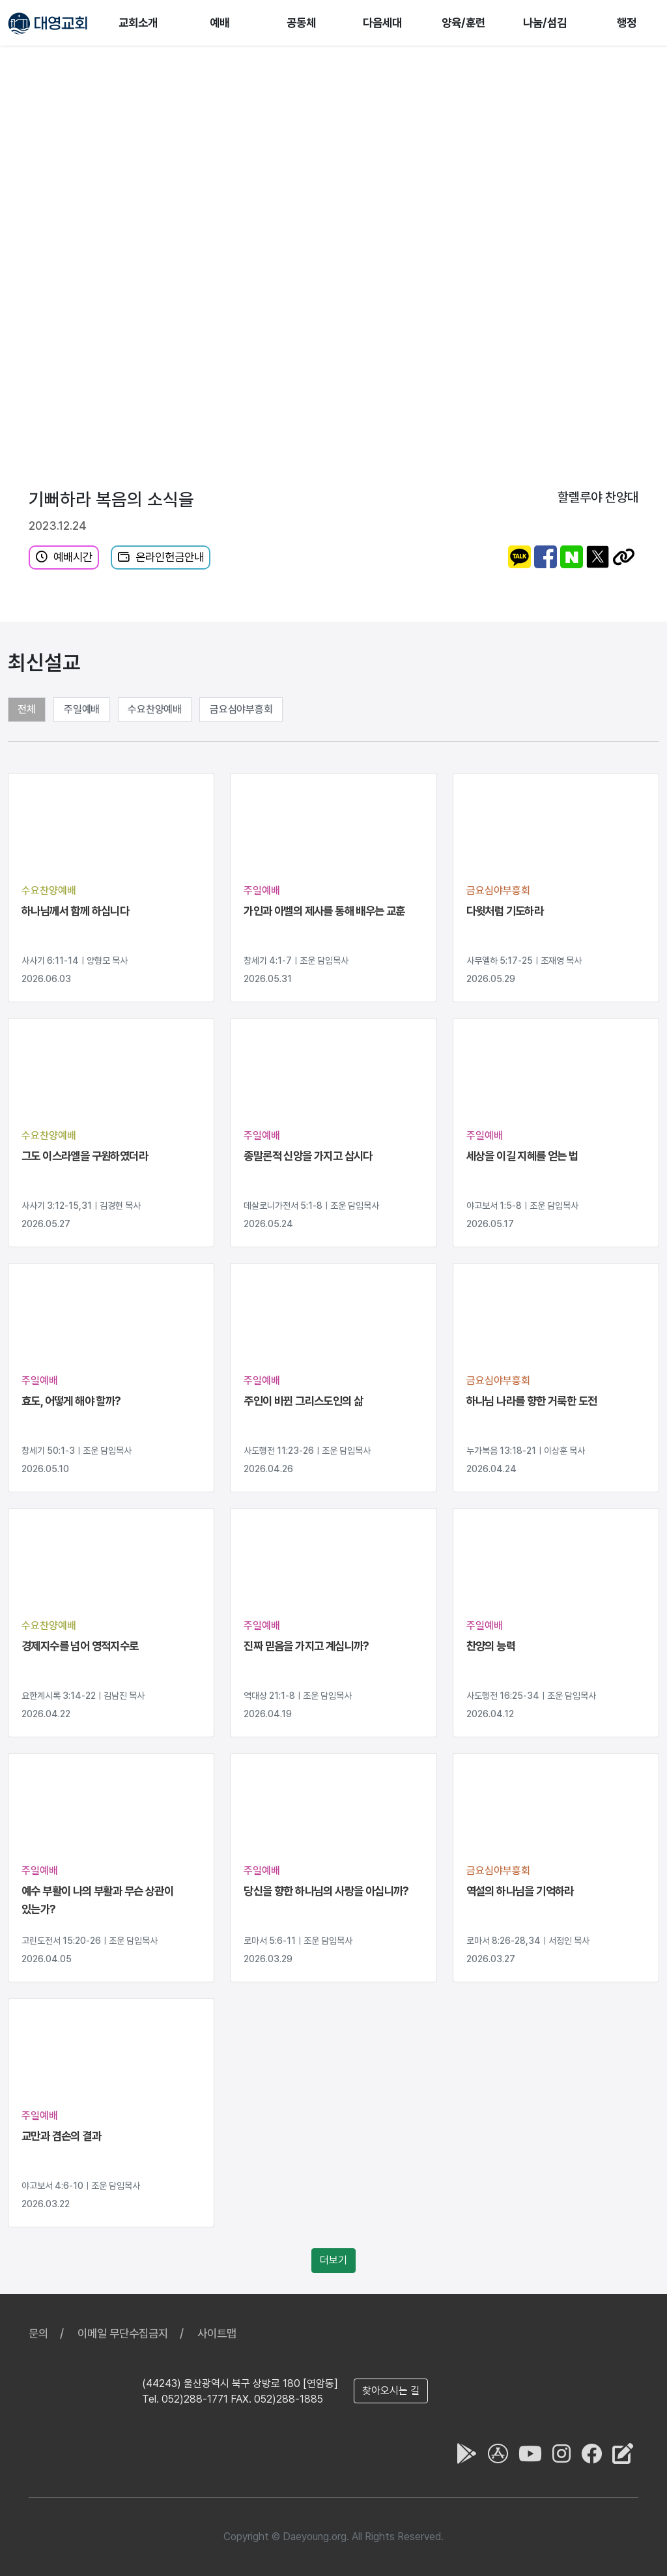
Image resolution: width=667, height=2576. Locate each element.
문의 (38, 2333)
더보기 (333, 2260)
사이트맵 (216, 2333)
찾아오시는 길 (390, 2390)
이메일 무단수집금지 (123, 2333)
